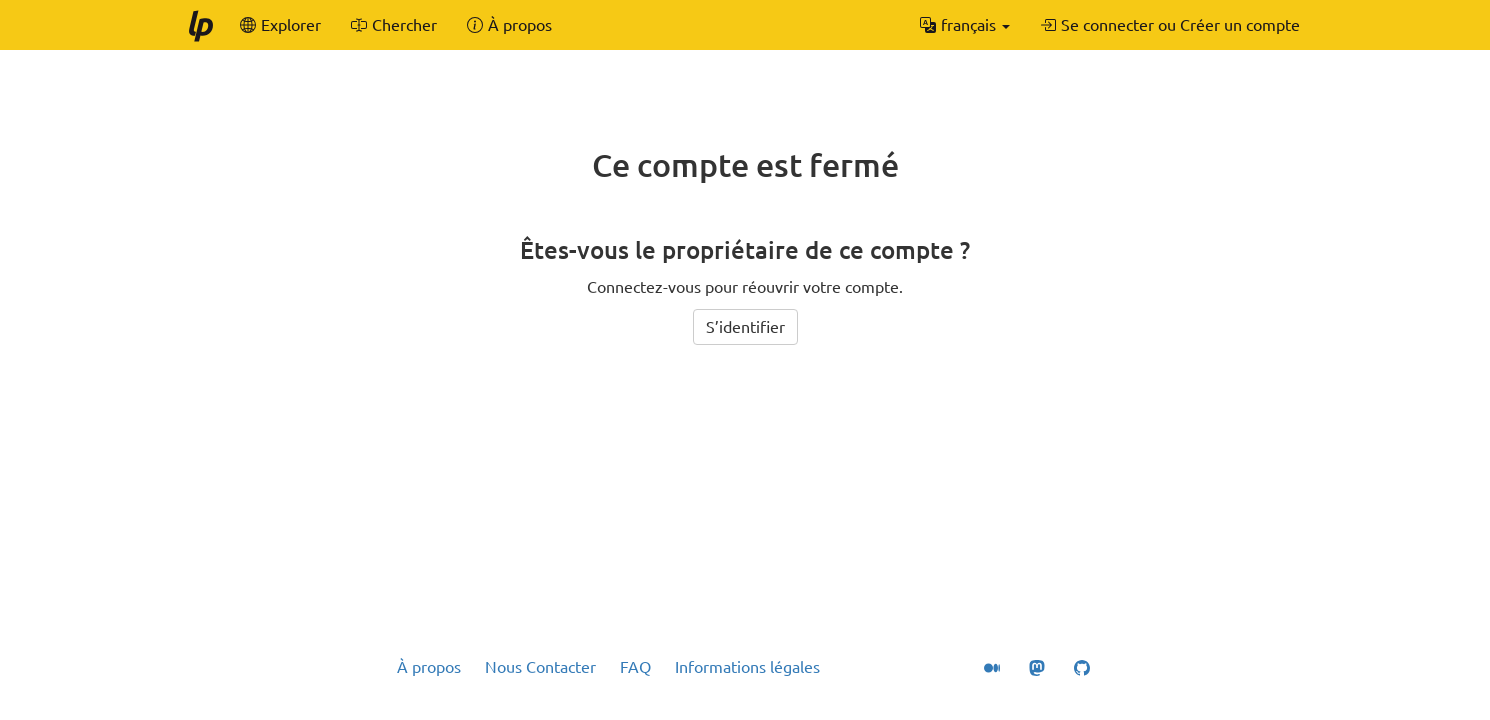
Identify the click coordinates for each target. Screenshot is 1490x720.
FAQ (635, 667)
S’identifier (745, 327)
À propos (429, 667)
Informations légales (747, 667)
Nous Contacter (540, 667)
